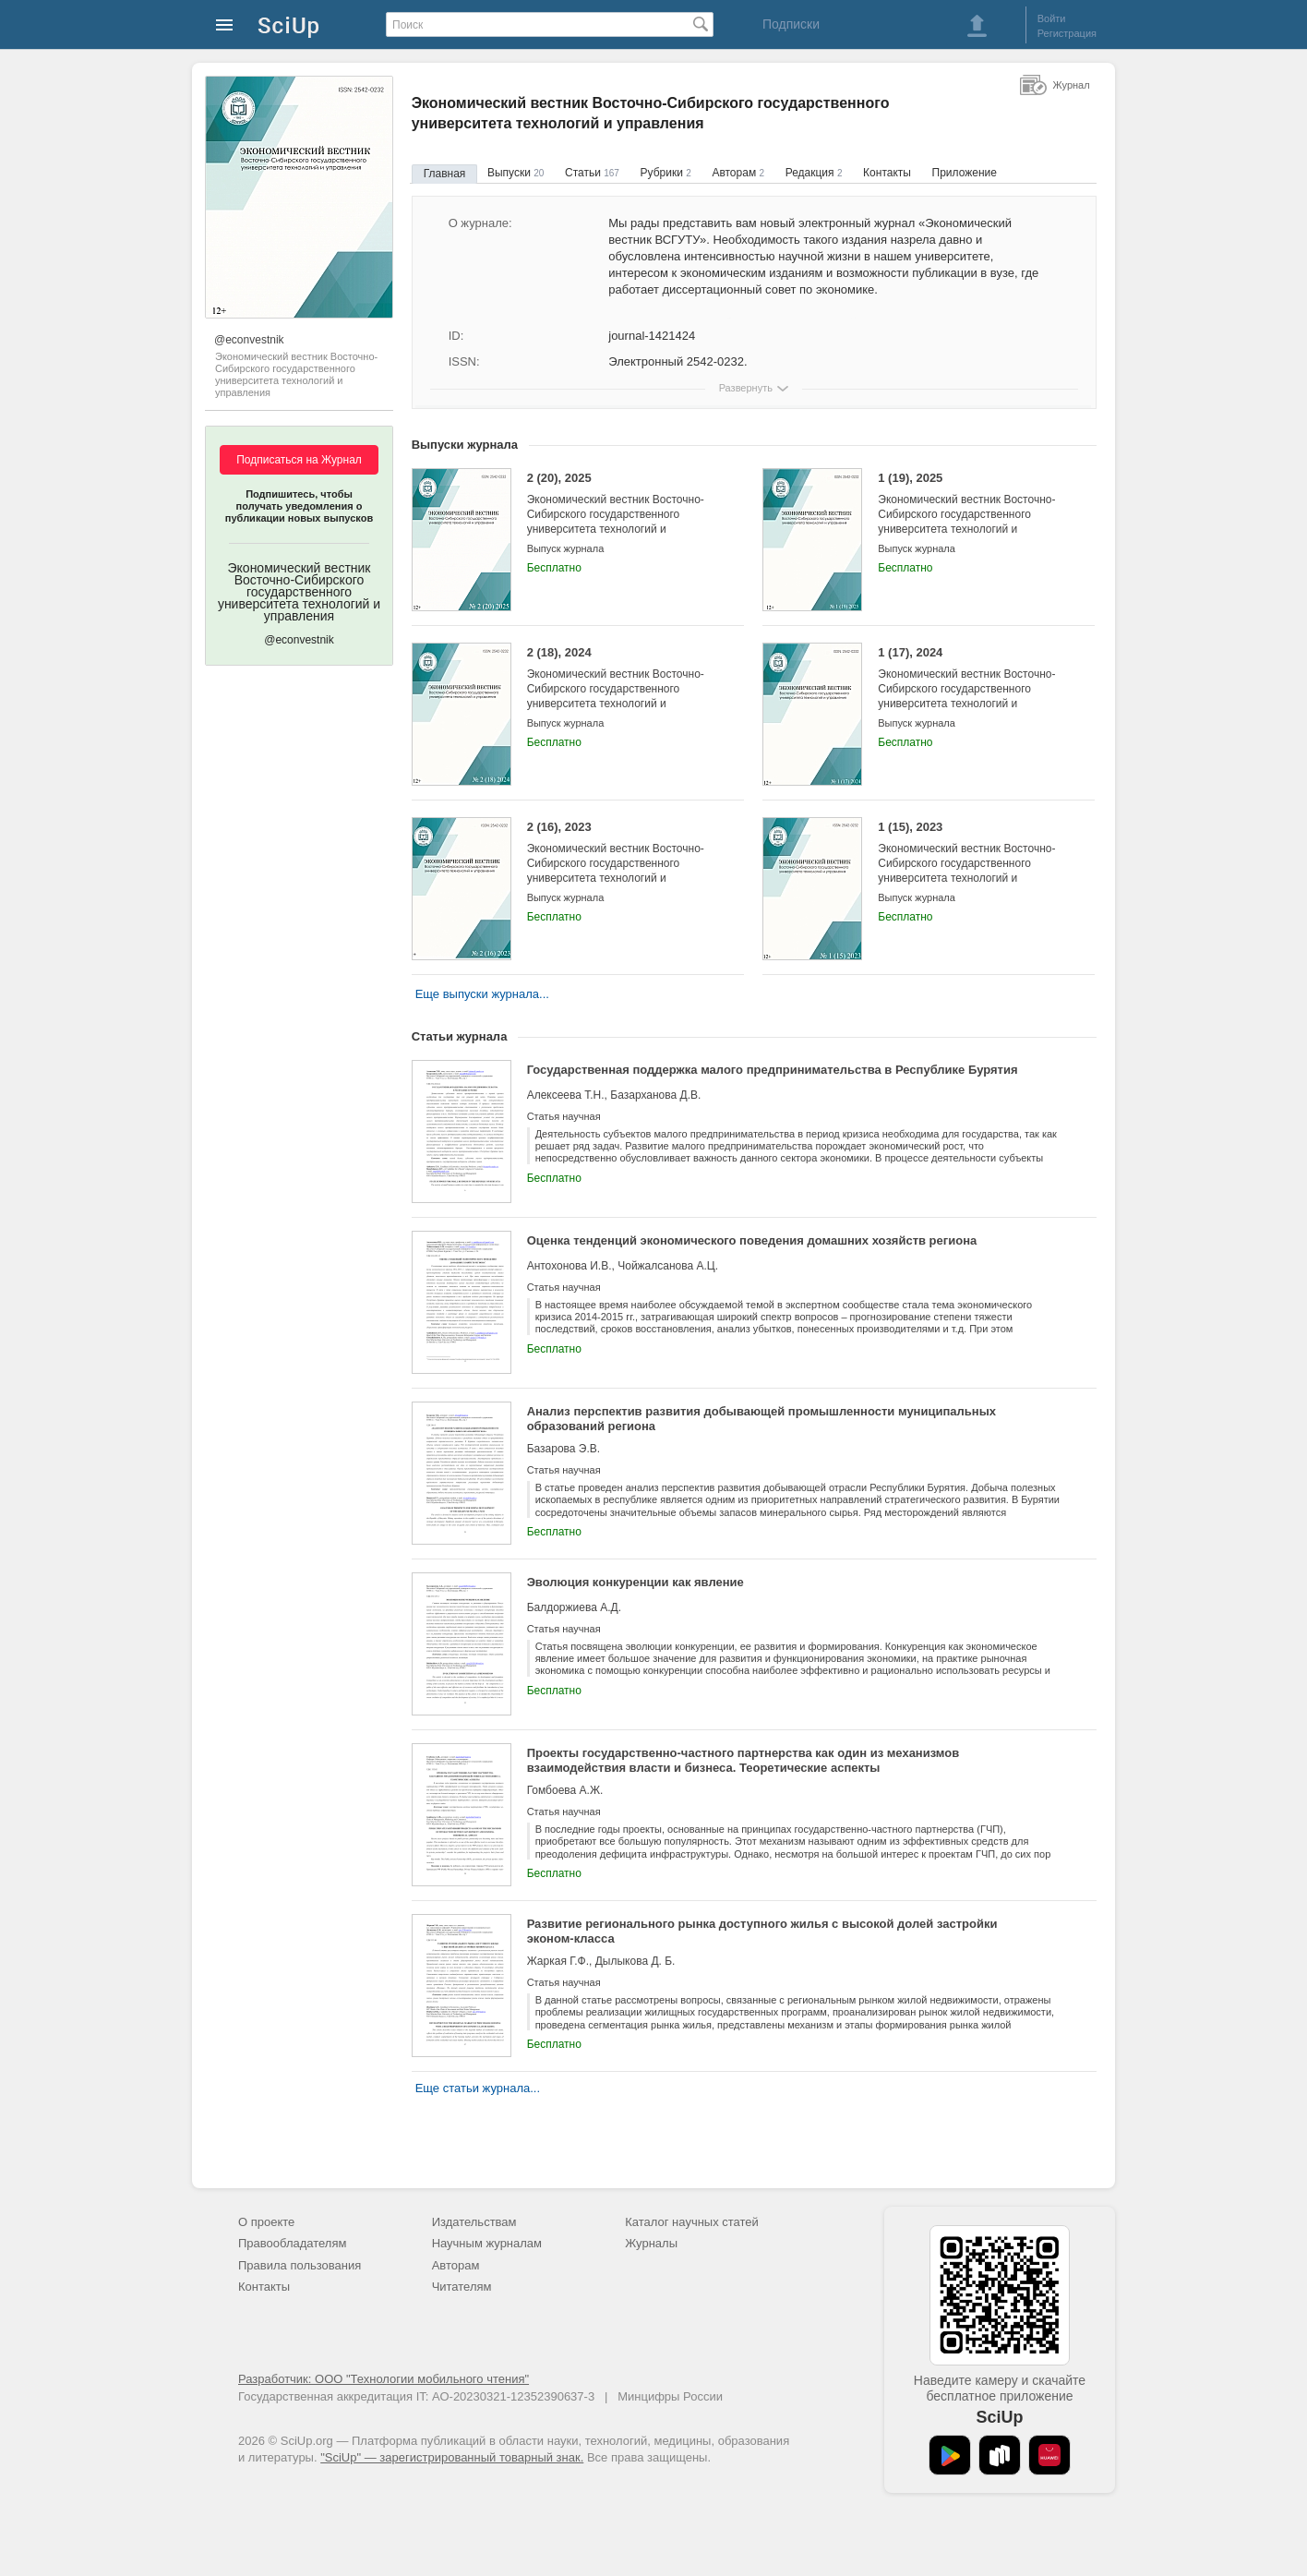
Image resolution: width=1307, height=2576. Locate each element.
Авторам (738, 172)
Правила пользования (299, 2265)
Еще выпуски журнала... (482, 994)
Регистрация (1067, 33)
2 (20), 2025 (621, 511)
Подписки (791, 24)
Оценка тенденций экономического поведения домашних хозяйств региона (752, 1240)
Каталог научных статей (692, 2222)
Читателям (462, 2286)
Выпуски (515, 172)
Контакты (887, 172)
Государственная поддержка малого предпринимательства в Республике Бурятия (772, 1070)
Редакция (814, 172)
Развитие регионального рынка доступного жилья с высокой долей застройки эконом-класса (762, 1931)
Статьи (592, 172)
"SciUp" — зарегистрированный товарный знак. (451, 2457)
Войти (1051, 18)
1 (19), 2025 (972, 511)
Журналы (651, 2243)
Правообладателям (292, 2243)
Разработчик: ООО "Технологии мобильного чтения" (383, 2379)
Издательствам (474, 2222)
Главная (445, 173)
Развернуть (746, 387)
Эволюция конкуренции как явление (635, 1582)
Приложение (964, 172)
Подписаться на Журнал (299, 459)
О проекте (266, 2222)
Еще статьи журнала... (477, 2088)
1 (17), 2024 (972, 685)
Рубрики (666, 172)
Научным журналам (487, 2243)
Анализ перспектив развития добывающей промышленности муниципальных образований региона (761, 1418)
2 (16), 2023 (621, 860)
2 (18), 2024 (621, 685)
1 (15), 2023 (972, 860)
